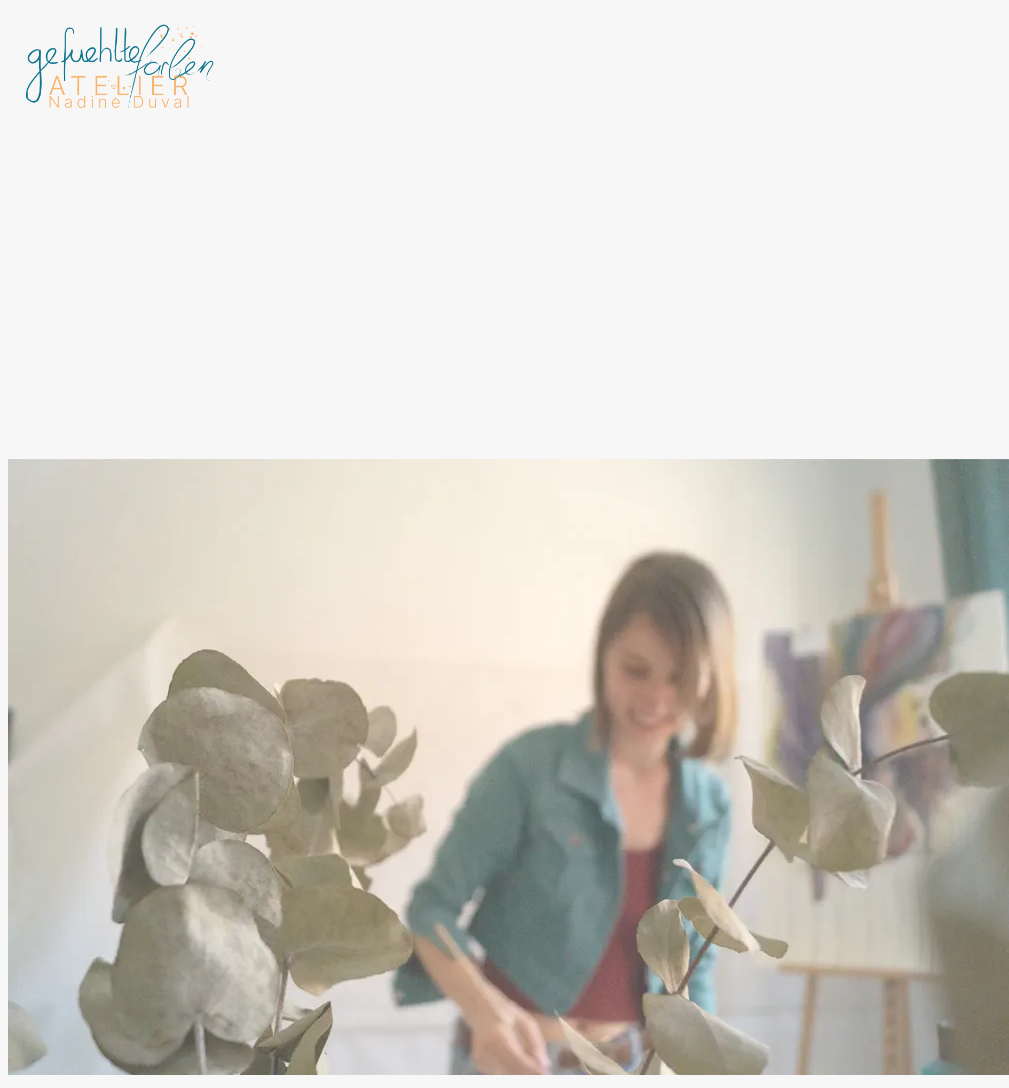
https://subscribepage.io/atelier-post (147, 410)
